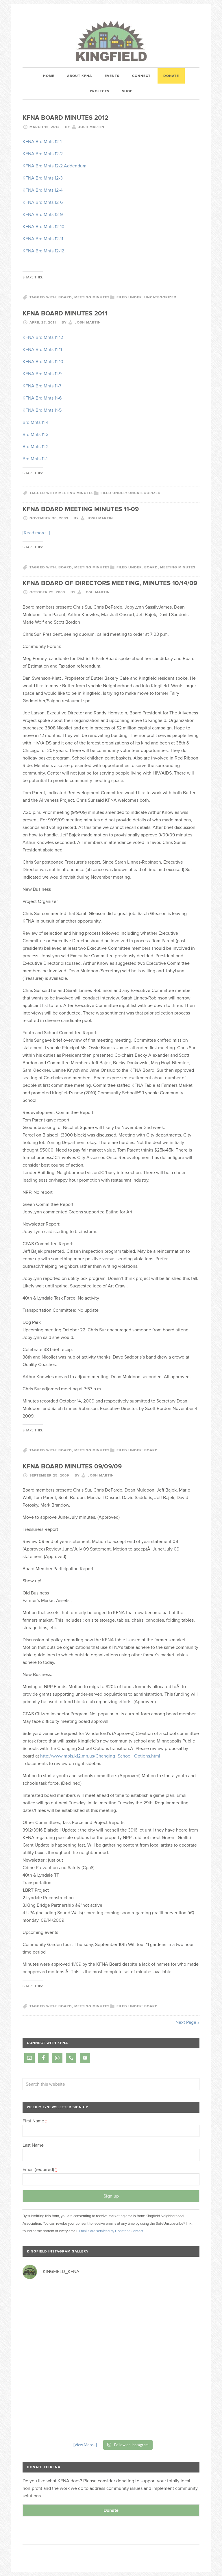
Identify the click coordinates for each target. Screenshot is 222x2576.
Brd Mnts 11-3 (36, 434)
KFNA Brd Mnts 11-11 (42, 349)
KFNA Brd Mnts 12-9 (43, 214)
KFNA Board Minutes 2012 (65, 117)
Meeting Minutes (177, 567)
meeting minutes (92, 297)
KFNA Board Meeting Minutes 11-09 (81, 509)
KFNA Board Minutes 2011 (65, 313)
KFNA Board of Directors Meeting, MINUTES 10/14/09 (110, 583)
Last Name (33, 2145)
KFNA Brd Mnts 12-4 (43, 190)
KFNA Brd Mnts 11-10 (43, 362)
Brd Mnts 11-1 (35, 459)
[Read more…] (36, 533)
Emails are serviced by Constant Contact (111, 2231)
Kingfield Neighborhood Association (111, 41)
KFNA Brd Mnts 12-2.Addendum (54, 166)
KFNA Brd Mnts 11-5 (42, 410)
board (65, 297)
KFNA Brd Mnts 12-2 (43, 154)
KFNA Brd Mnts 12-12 (43, 251)
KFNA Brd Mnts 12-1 (42, 142)
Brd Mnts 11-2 (36, 447)
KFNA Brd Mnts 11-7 (42, 386)
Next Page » (187, 2022)
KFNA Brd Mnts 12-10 (43, 227)
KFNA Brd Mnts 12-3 (43, 178)
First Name (35, 2121)
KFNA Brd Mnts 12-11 (43, 239)
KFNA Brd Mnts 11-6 (42, 398)
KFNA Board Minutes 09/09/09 (72, 1466)
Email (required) (40, 2169)
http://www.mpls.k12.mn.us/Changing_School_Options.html (100, 1756)
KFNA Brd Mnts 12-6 (43, 202)
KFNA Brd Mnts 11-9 (42, 374)
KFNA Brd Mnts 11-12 (43, 337)
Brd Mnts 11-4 (36, 422)
